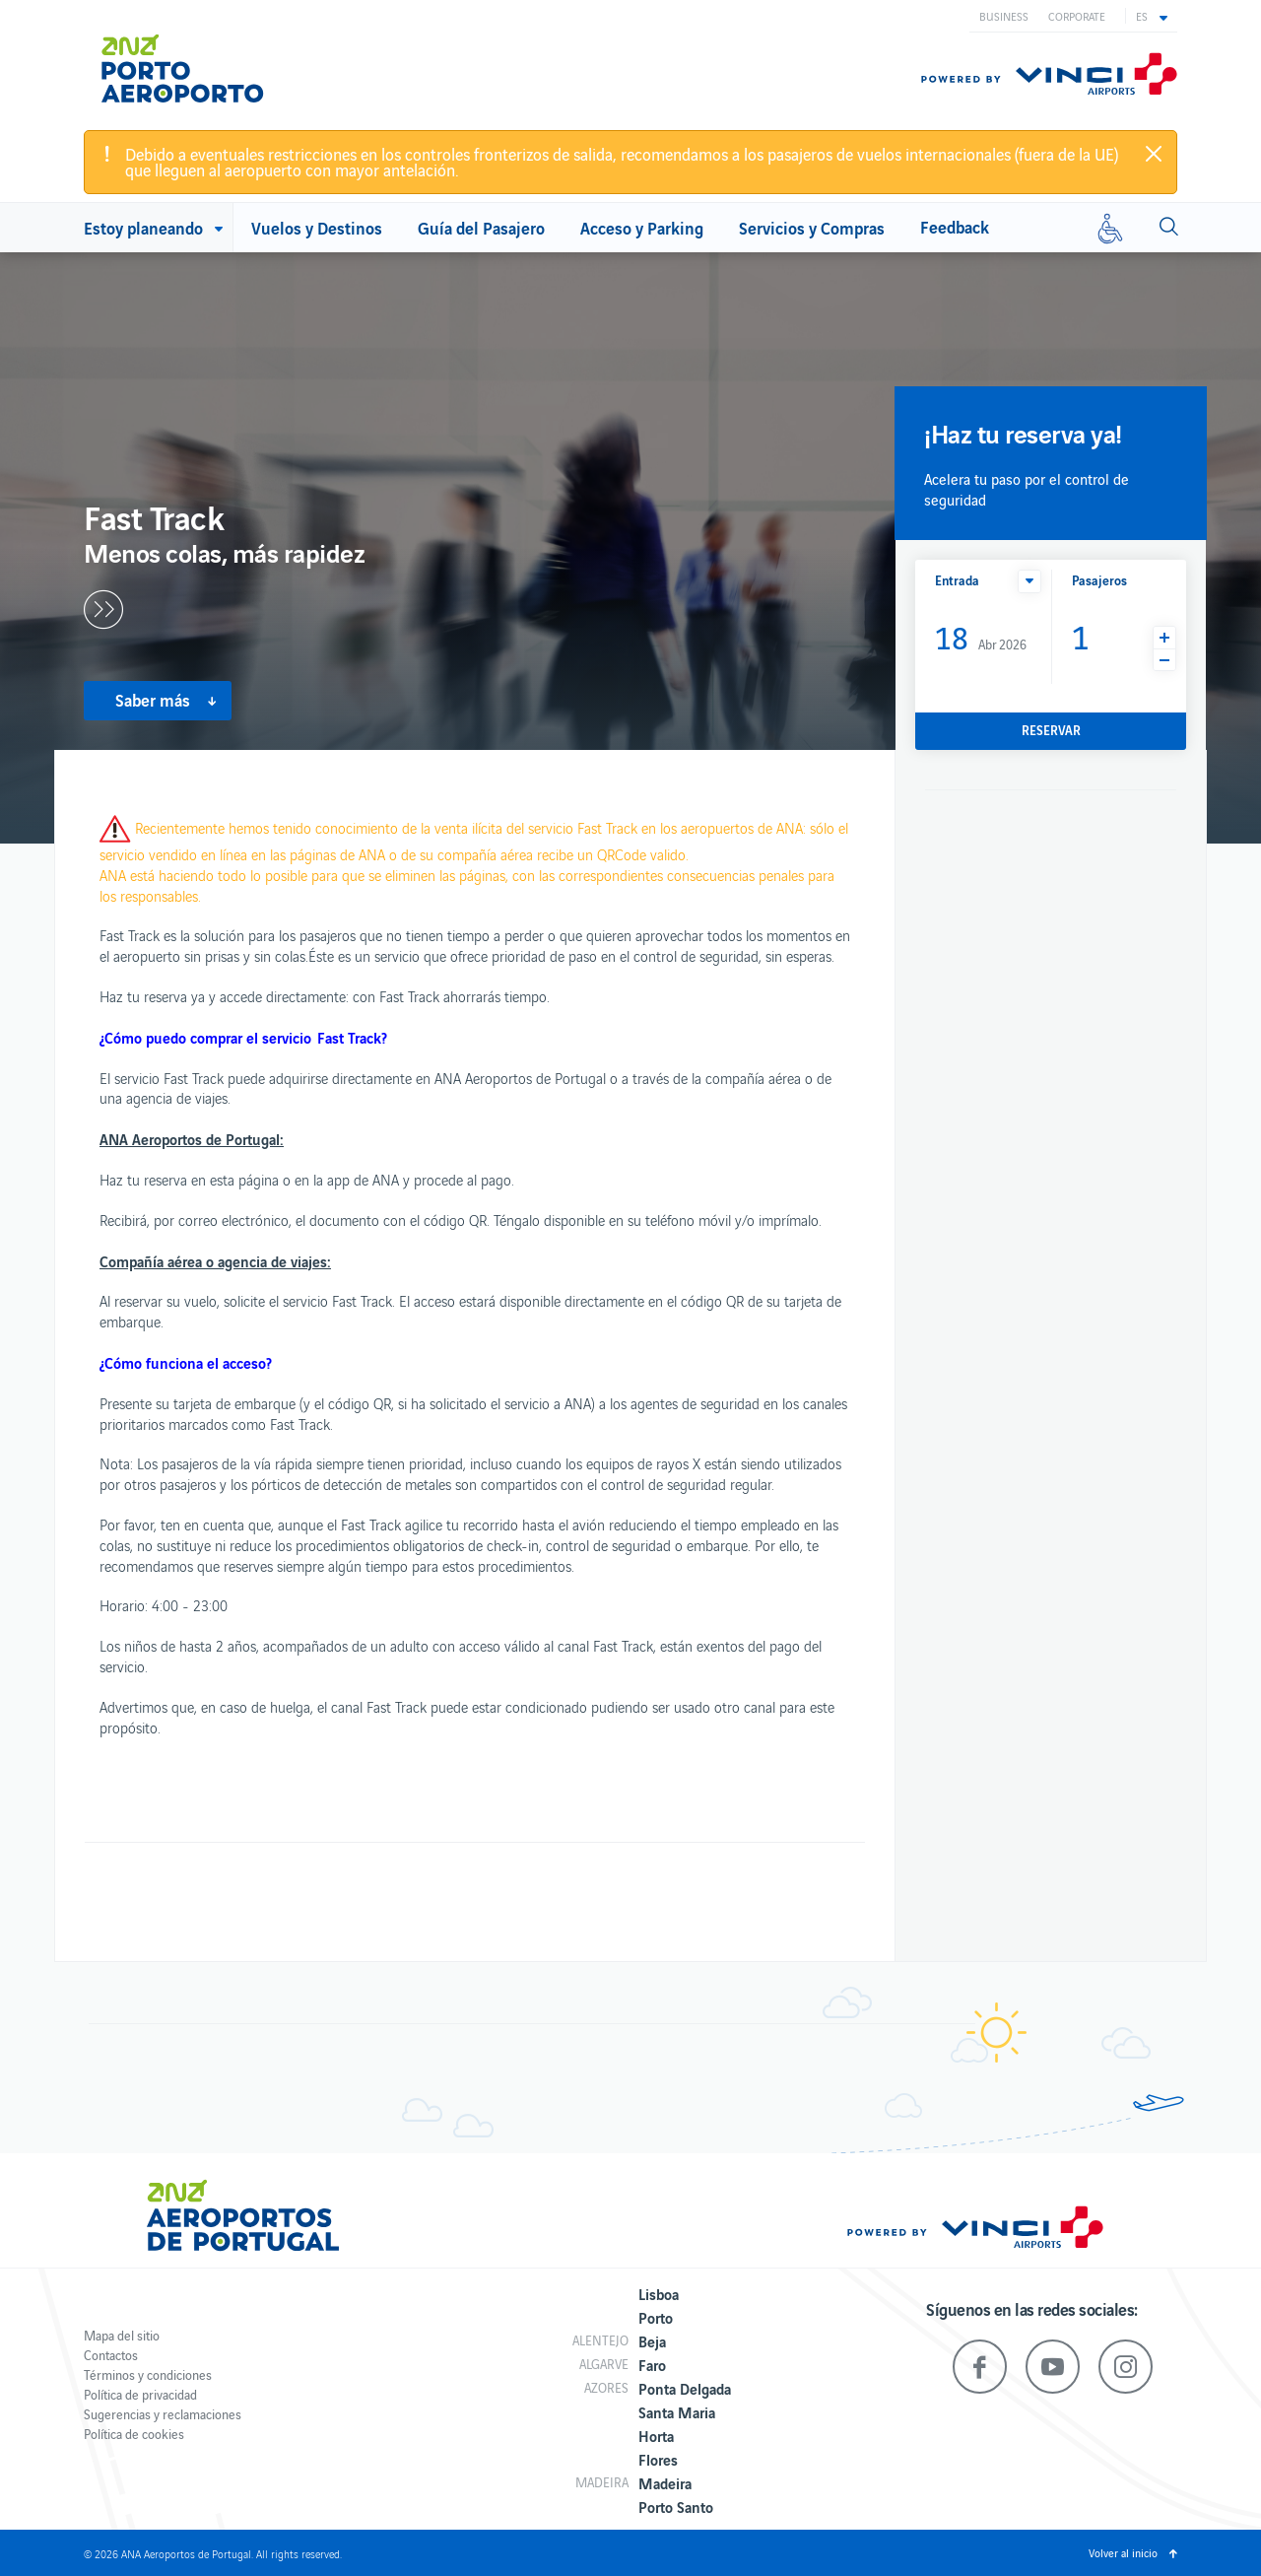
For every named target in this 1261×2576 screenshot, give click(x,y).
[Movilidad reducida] (1110, 227)
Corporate (1076, 16)
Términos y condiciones (148, 2374)
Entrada (957, 580)
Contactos (111, 2354)
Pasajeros (1099, 580)
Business (1004, 16)
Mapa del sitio (122, 2335)
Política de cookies (134, 2433)
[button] (1151, 16)
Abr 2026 (981, 636)
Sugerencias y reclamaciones (162, 2414)
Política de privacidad (140, 2394)
